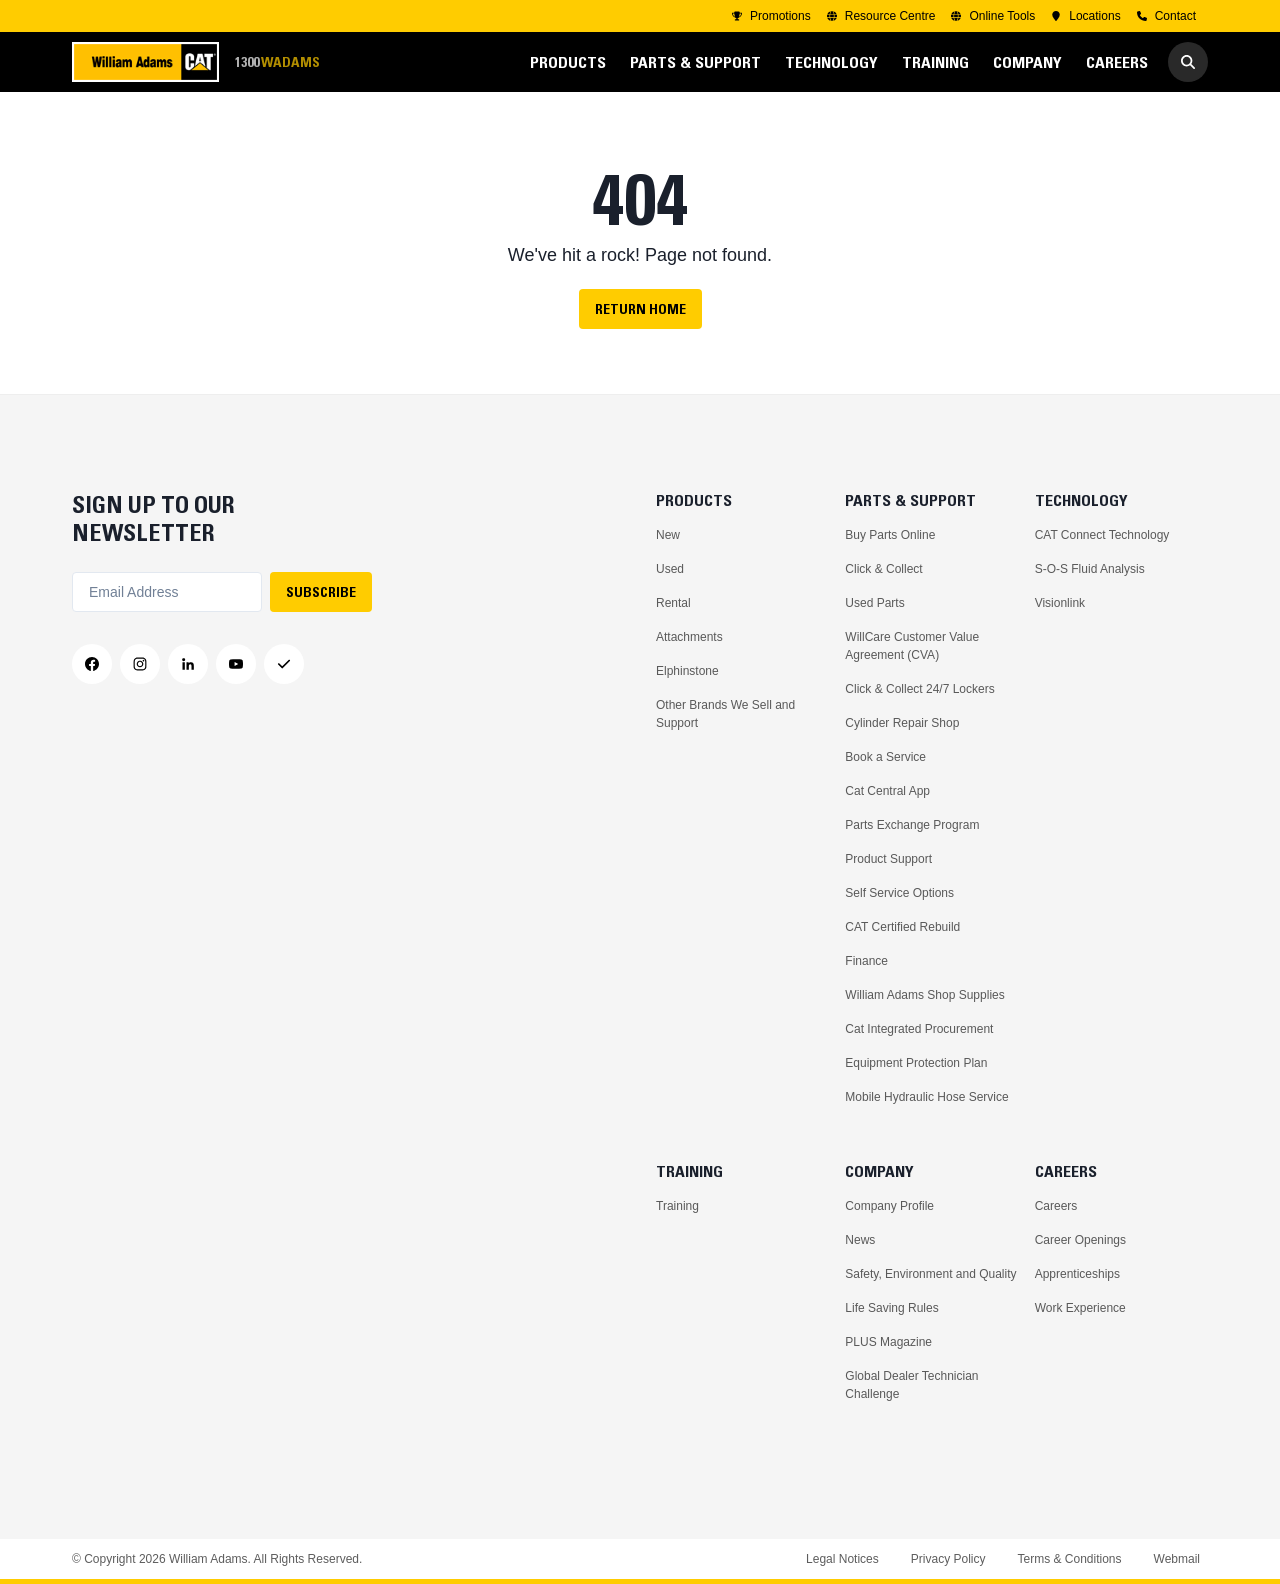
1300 (277, 62)
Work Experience (1080, 1308)
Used (670, 569)
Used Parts (874, 603)
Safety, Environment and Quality (930, 1274)
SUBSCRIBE (321, 592)
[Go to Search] (1188, 62)
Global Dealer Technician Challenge (911, 1385)
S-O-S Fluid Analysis (1090, 569)
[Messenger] (284, 664)
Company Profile (889, 1206)
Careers (1056, 1206)
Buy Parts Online (890, 535)
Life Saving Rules (891, 1308)
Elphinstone (687, 671)
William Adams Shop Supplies (924, 995)
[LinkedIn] (188, 664)
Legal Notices (842, 1559)
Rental (673, 603)
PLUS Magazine (888, 1342)
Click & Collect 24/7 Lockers (919, 689)
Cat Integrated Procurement (919, 1029)
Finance (866, 961)
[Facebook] (92, 664)
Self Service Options (899, 893)
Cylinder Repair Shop (902, 723)
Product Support (888, 859)
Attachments (689, 637)
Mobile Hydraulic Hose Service (926, 1097)
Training (677, 1206)
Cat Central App (887, 791)
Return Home (640, 309)
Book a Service (885, 757)
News (860, 1240)
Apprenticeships (1077, 1274)
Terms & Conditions (1069, 1559)
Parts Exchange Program (912, 825)
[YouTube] (236, 664)
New (668, 535)
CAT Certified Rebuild (902, 927)
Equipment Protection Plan (916, 1063)
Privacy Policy (948, 1559)
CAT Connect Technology (1102, 535)
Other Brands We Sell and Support (725, 714)
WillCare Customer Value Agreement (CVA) (912, 646)
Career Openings (1080, 1240)
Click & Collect (883, 569)
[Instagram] (140, 664)
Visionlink (1060, 603)
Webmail (1177, 1559)
